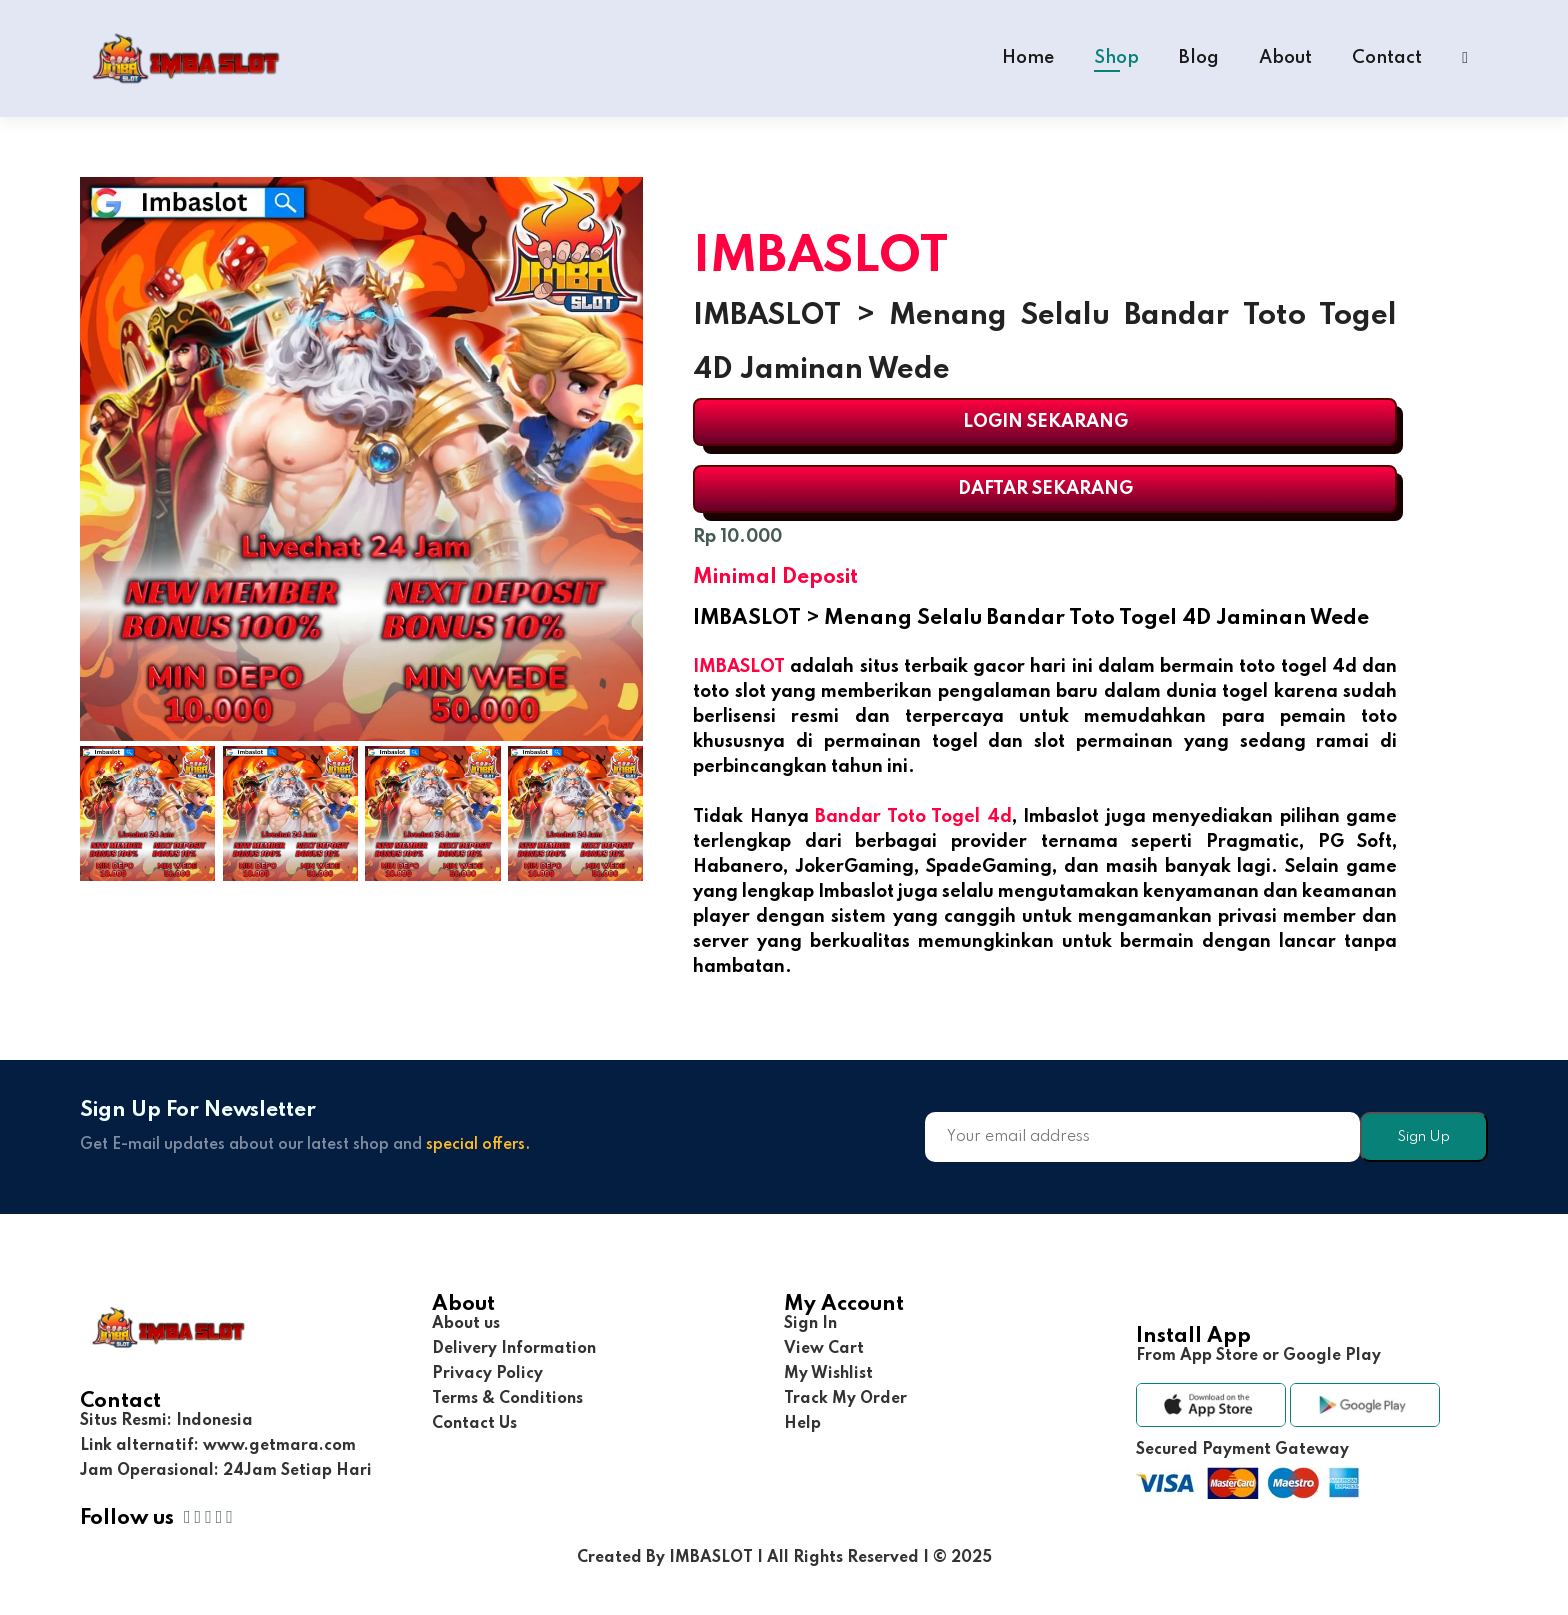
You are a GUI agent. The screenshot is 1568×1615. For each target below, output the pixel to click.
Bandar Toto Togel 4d (913, 817)
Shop (1116, 58)
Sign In (810, 1324)
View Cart (824, 1349)
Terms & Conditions (507, 1399)
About (1285, 58)
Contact (1387, 58)
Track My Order (845, 1399)
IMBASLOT (739, 667)
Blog (1199, 58)
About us (466, 1324)
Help (802, 1424)
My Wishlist (828, 1374)
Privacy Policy (487, 1374)
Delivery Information (514, 1349)
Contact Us (474, 1424)
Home (1028, 58)
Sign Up (1423, 1137)
